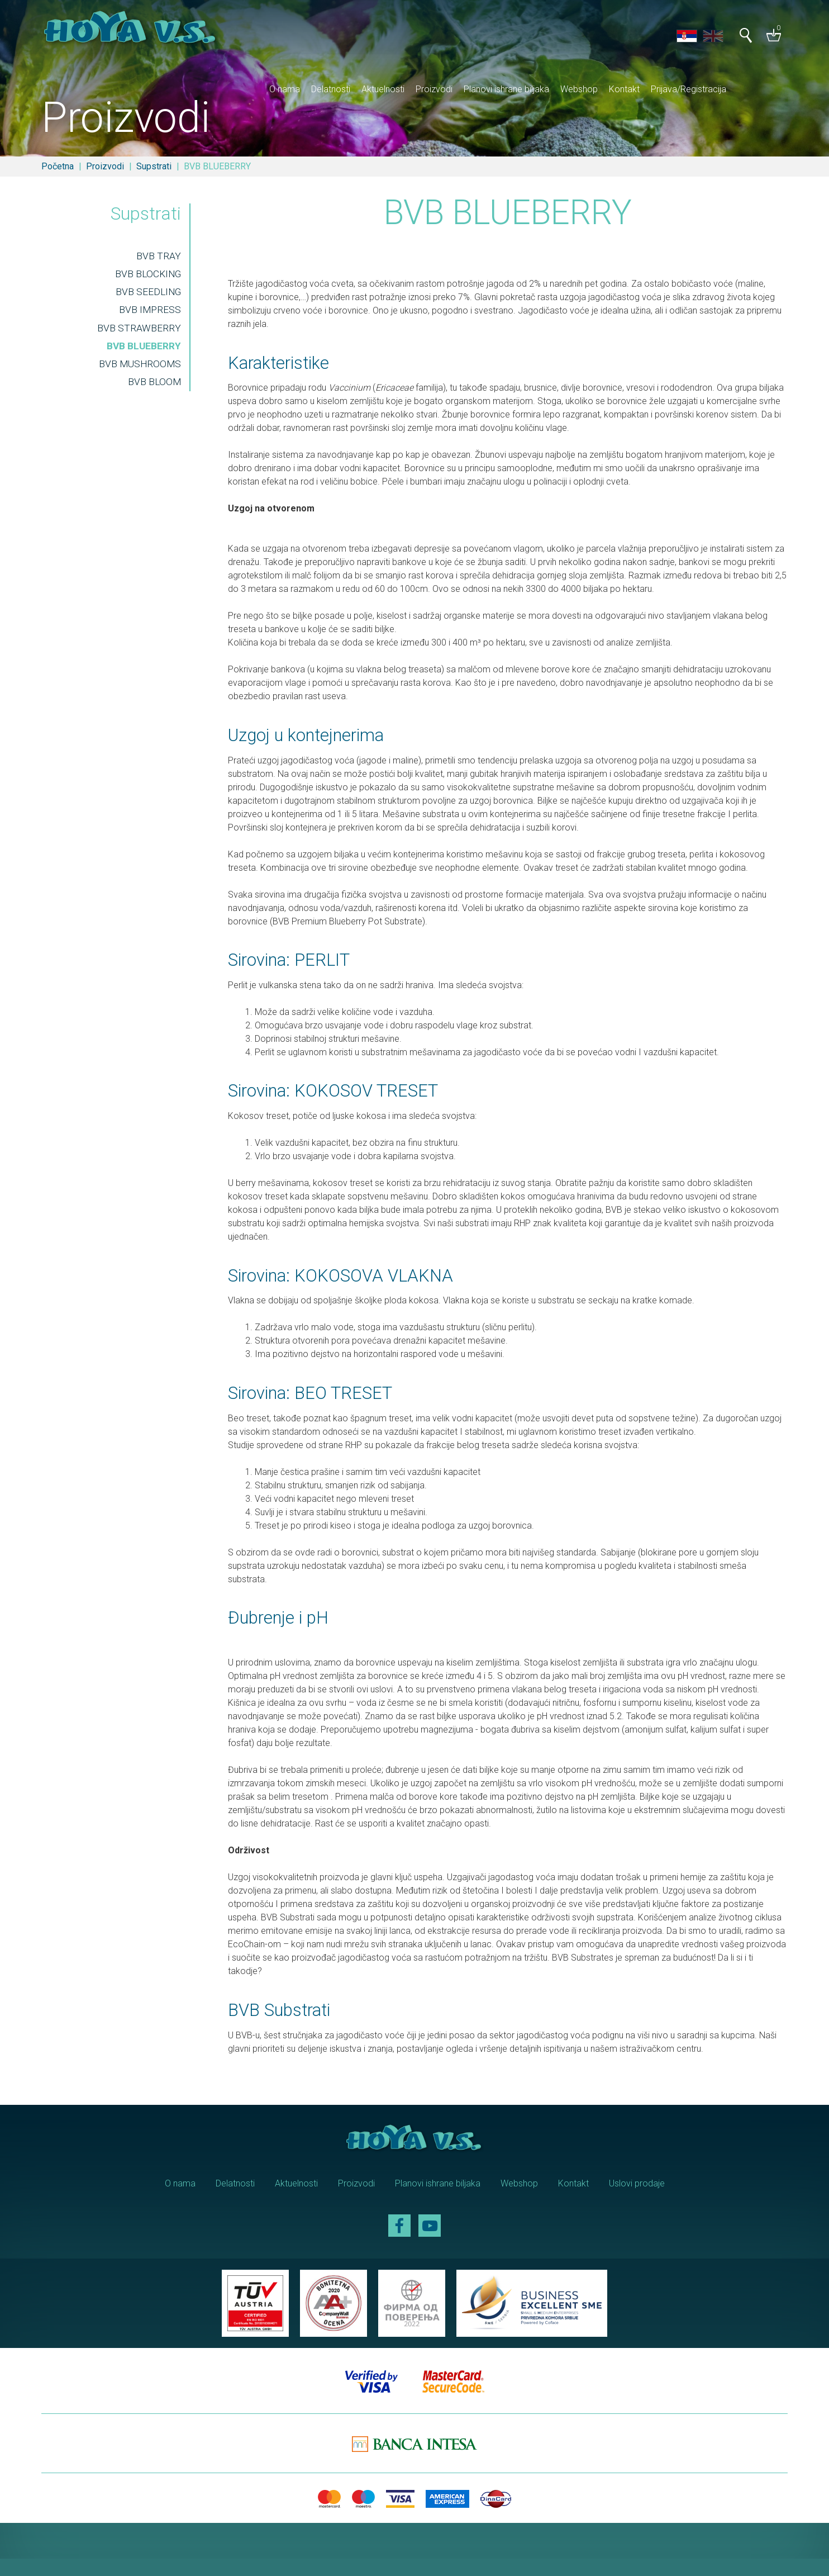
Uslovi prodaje (637, 2200)
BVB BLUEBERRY (142, 351)
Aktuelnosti (438, 90)
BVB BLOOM (153, 387)
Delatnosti (386, 90)
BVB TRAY (157, 259)
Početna (57, 166)
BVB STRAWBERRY (138, 332)
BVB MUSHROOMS (138, 368)
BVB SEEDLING (146, 296)
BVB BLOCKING (146, 278)
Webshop (635, 90)
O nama (340, 90)
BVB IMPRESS (149, 314)
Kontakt (680, 90)
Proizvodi (489, 90)
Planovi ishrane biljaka (562, 90)
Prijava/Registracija (744, 90)
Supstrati (153, 166)
